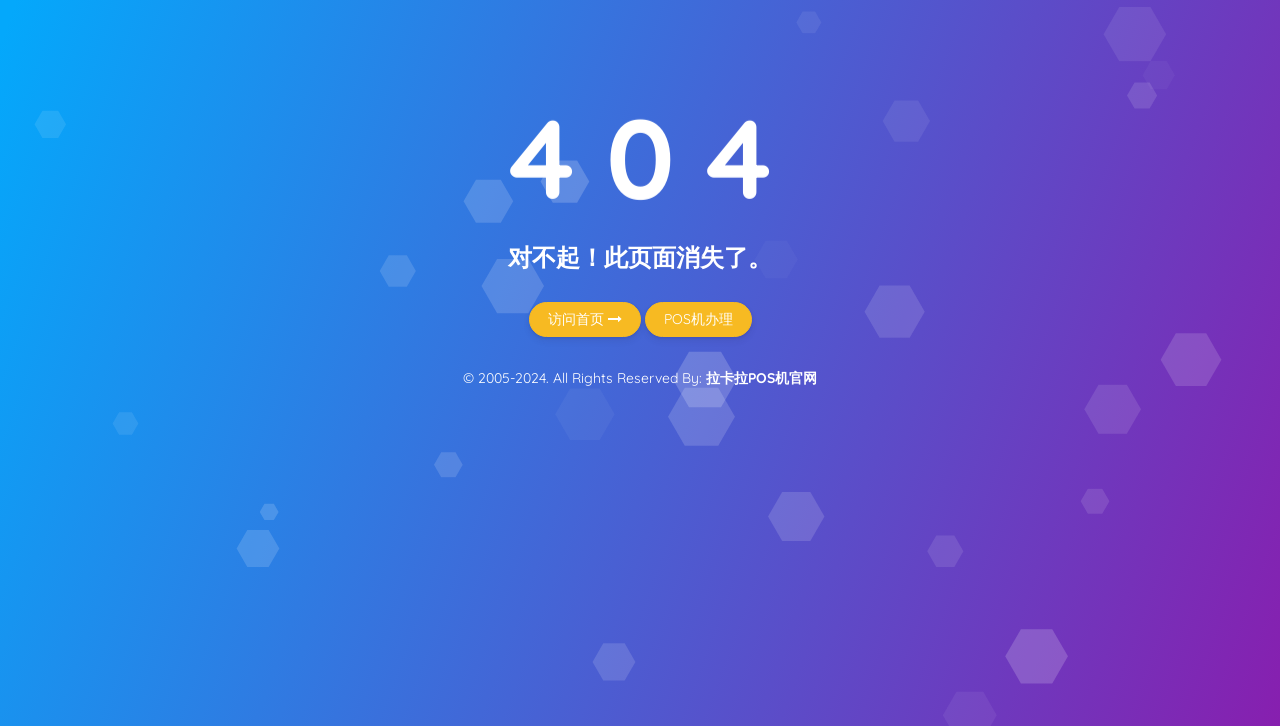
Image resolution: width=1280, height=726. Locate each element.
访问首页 (585, 319)
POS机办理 (698, 319)
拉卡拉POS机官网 (761, 378)
